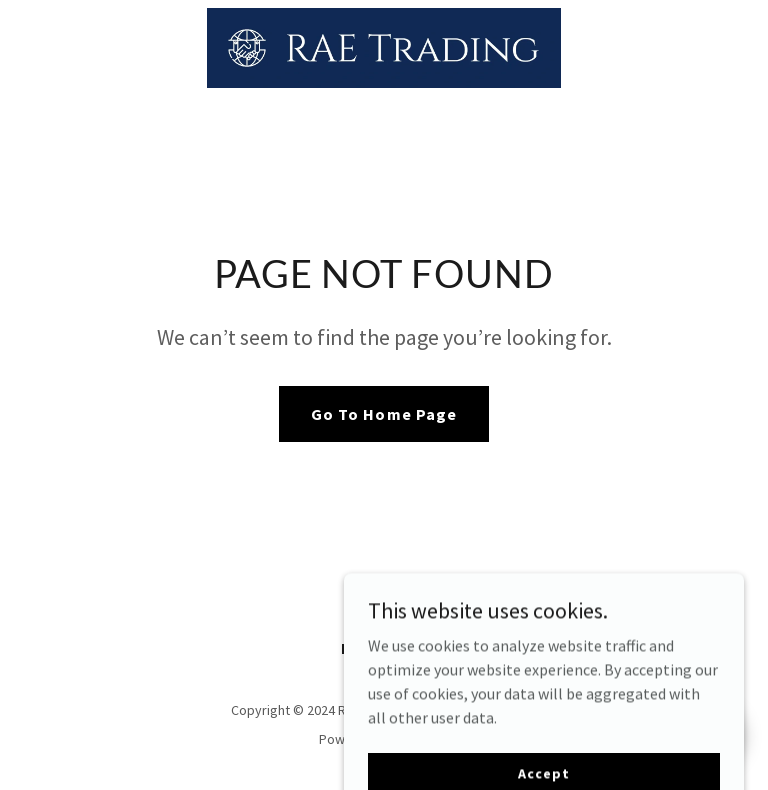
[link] (384, 48)
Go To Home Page (383, 414)
